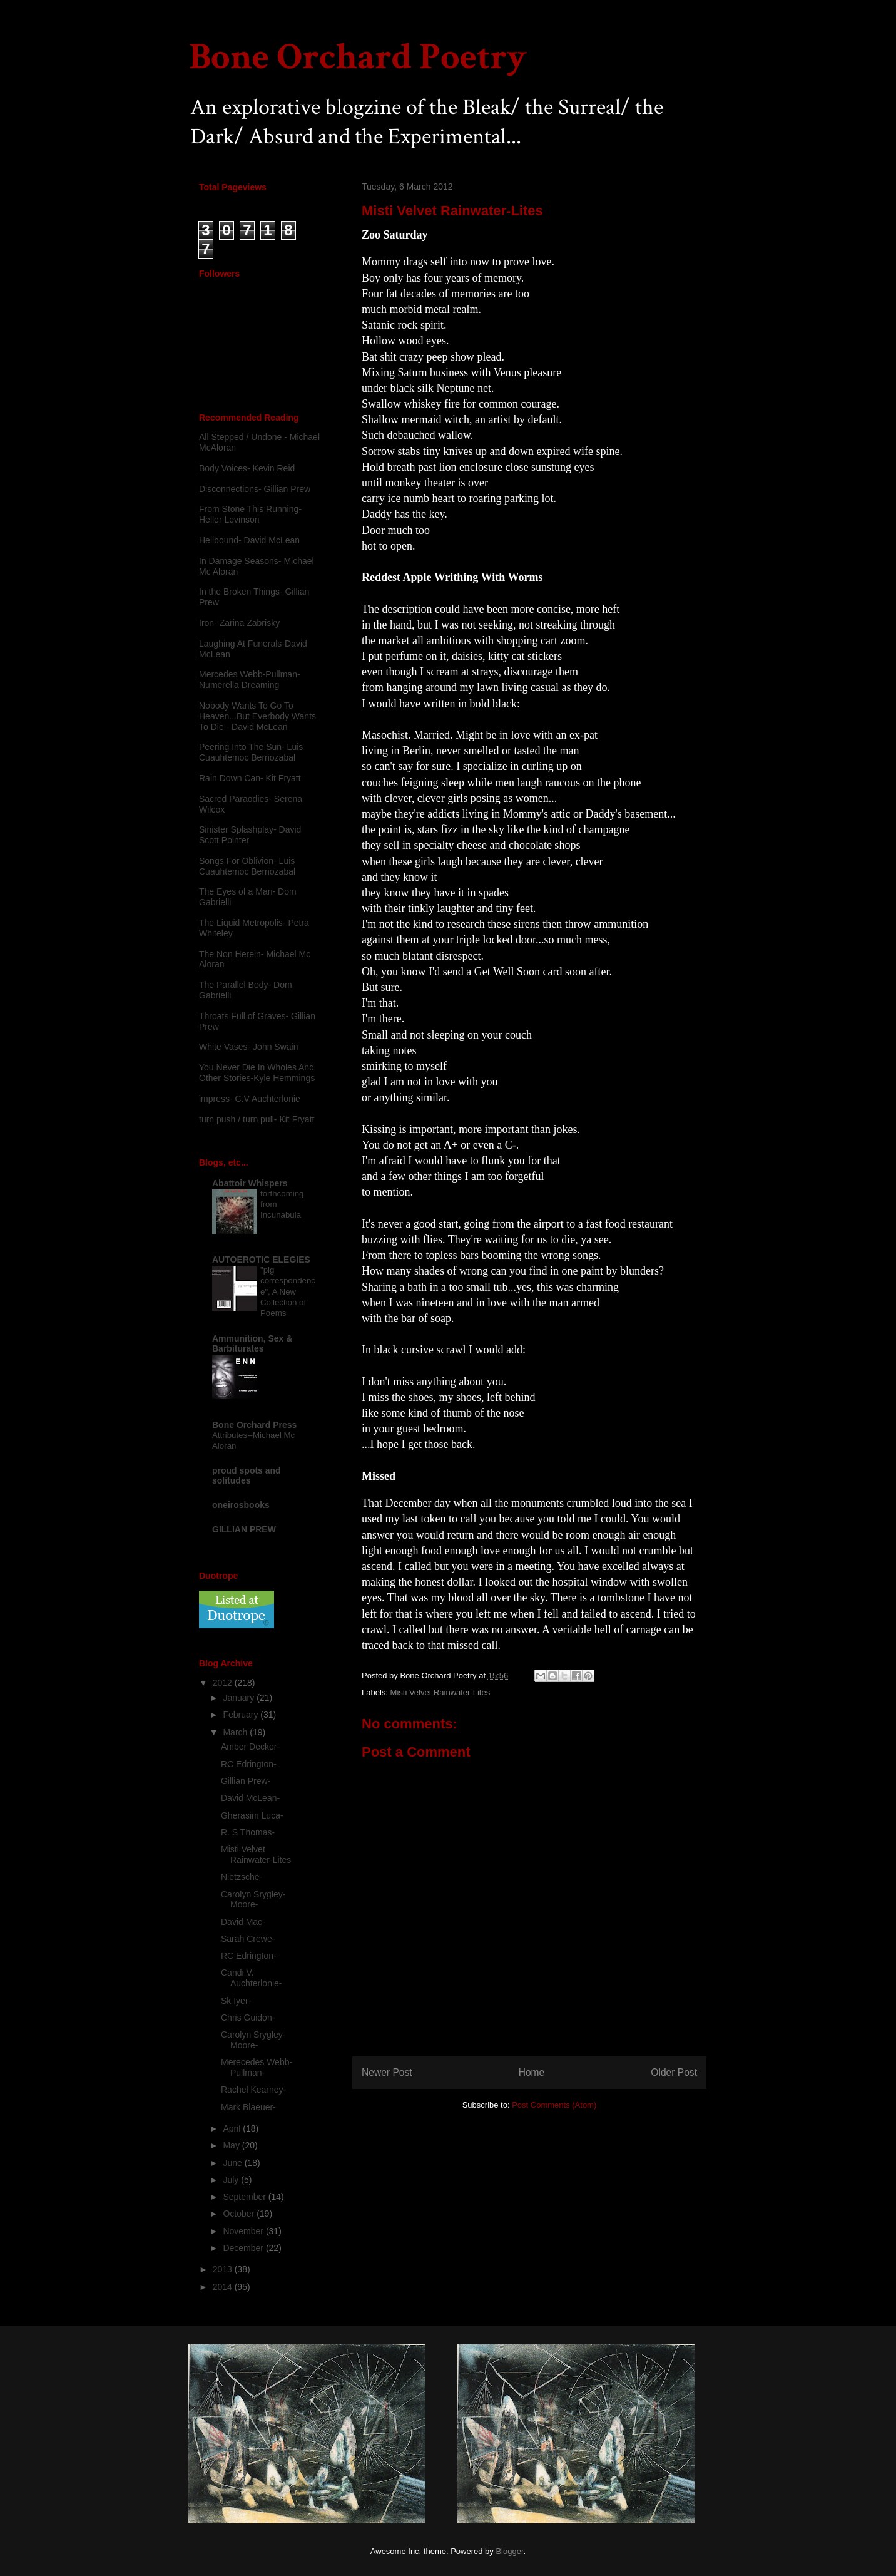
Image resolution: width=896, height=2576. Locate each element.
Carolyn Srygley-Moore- (253, 1899)
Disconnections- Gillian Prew (254, 489)
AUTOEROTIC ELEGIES (261, 1260)
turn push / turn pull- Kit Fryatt (256, 1119)
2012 (224, 1683)
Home (532, 2072)
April (233, 2128)
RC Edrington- (249, 1764)
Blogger (509, 2551)
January (240, 1698)
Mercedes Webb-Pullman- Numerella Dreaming (249, 679)
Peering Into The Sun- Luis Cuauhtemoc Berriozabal (251, 752)
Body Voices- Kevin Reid (247, 468)
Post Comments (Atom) (554, 2105)
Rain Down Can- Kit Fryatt (250, 778)
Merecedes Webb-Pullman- (256, 2067)
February (241, 1715)
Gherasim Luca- (252, 1815)
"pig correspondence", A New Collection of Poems (287, 1291)
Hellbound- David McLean (249, 540)
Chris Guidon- (248, 2018)
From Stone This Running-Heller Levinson (250, 514)
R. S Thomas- (248, 1832)
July (232, 2180)
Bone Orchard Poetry (358, 57)
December (244, 2248)
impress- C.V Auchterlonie (249, 1099)
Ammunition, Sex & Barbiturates (252, 1343)
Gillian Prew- (245, 1781)
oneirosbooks (241, 1505)
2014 (224, 2287)
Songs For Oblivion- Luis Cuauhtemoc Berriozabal (247, 866)
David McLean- (250, 1798)
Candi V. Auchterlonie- (251, 1978)
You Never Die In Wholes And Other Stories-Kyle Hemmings (257, 1072)
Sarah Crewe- (248, 1939)
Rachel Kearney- (253, 2090)
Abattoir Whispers (250, 1183)
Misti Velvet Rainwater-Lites (440, 1692)
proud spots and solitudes (246, 1475)
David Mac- (243, 1922)
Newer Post (387, 2072)
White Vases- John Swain (248, 1047)
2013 (224, 2269)
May (232, 2145)
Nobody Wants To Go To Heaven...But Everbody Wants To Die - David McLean (257, 716)
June (233, 2163)
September (245, 2197)
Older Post (674, 2072)
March (236, 1732)
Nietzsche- (241, 1877)
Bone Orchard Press (254, 1425)
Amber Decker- (250, 1747)
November (244, 2231)
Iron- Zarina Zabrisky (239, 623)
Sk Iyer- (236, 2001)
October (240, 2214)
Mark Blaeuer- (248, 2107)
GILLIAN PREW (244, 1529)
